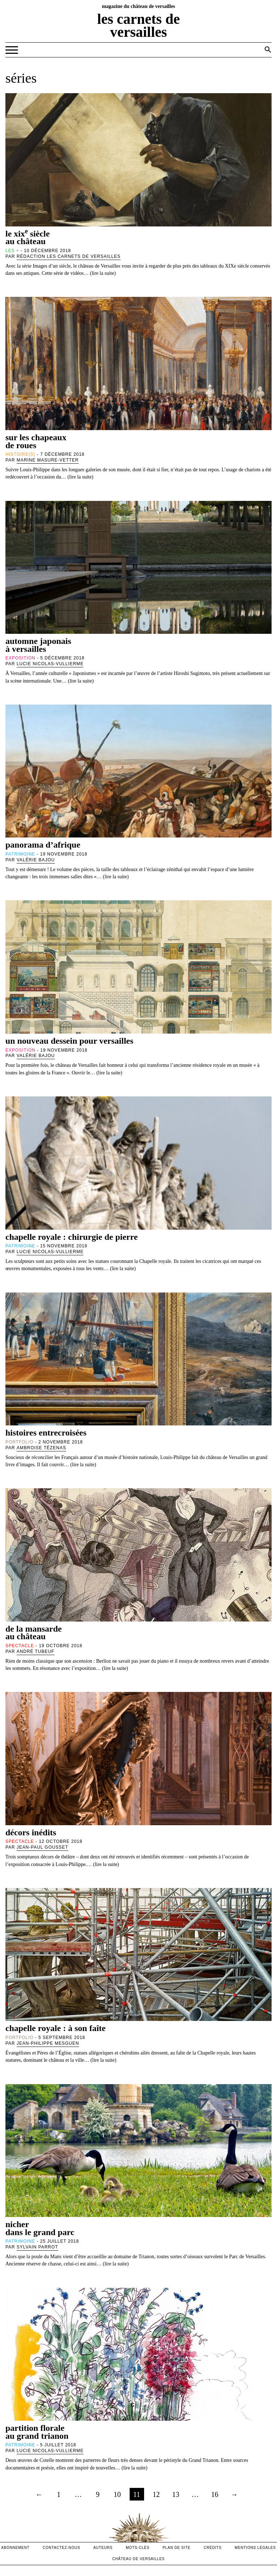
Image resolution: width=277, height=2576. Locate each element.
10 (117, 2494)
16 (214, 2494)
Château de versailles (138, 2559)
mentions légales (255, 2548)
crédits (213, 2548)
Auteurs (102, 2548)
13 (175, 2494)
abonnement (15, 2548)
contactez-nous (61, 2548)
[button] (268, 49)
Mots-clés (138, 2548)
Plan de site (176, 2548)
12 (156, 2494)
